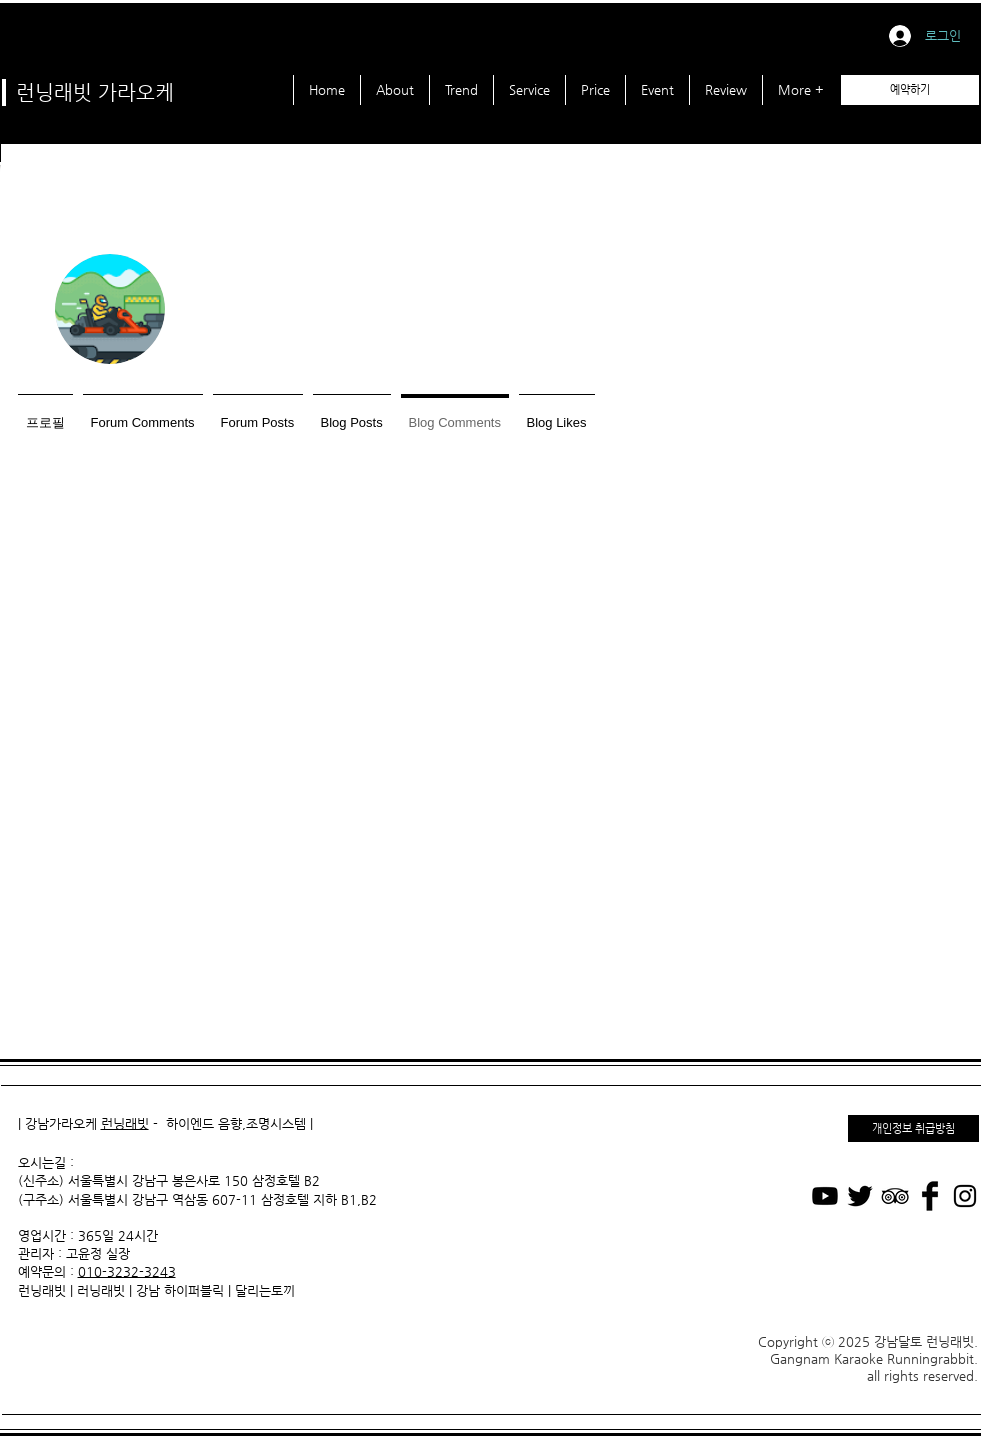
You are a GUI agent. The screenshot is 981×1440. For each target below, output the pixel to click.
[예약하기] (910, 90)
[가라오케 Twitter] (860, 1196)
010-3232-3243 (127, 1271)
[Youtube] (825, 1196)
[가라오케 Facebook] (930, 1196)
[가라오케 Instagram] (965, 1196)
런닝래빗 (125, 1123)
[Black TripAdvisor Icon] (895, 1196)
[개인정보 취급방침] (913, 1128)
